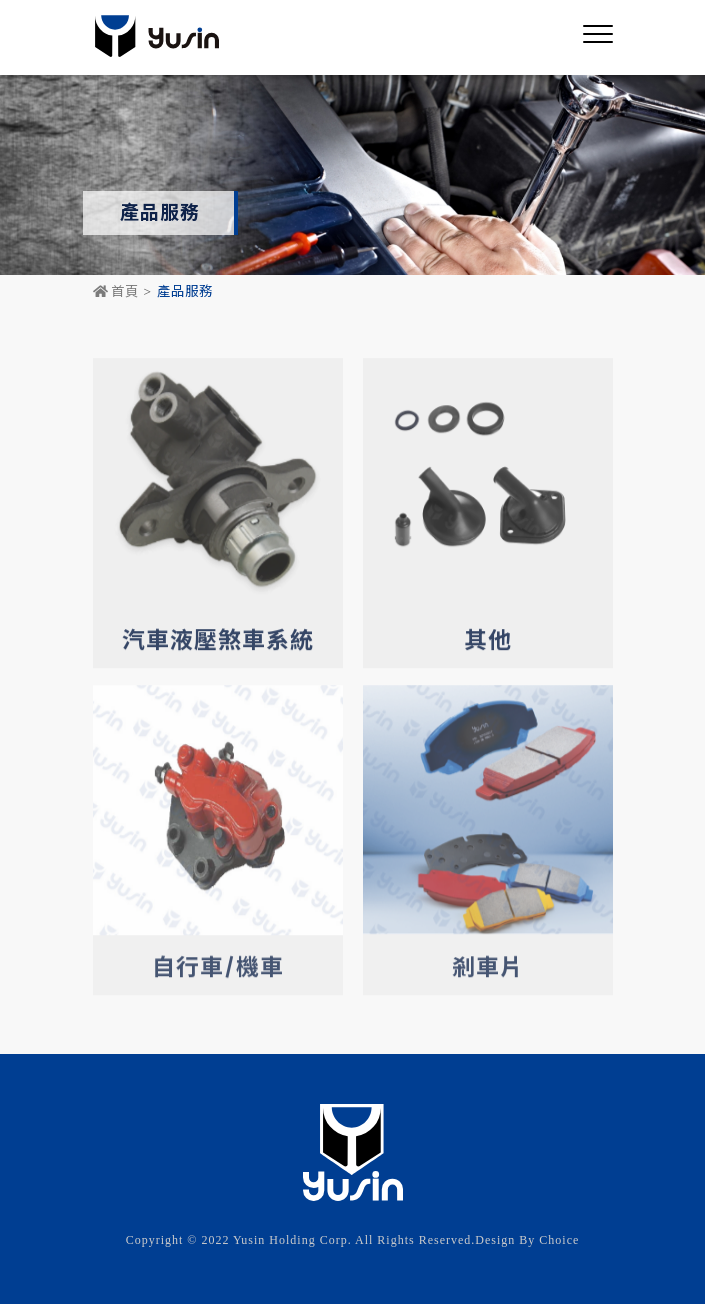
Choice (559, 1240)
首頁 (116, 292)
